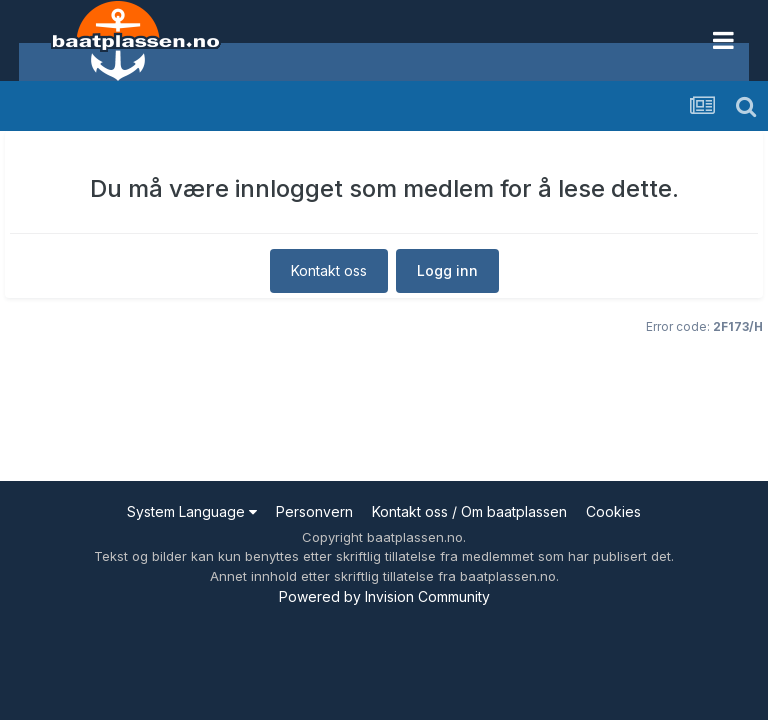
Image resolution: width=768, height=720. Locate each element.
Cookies (613, 511)
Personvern (314, 511)
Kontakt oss (329, 270)
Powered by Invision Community (384, 596)
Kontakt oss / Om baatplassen (469, 511)
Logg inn (447, 270)
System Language (192, 511)
